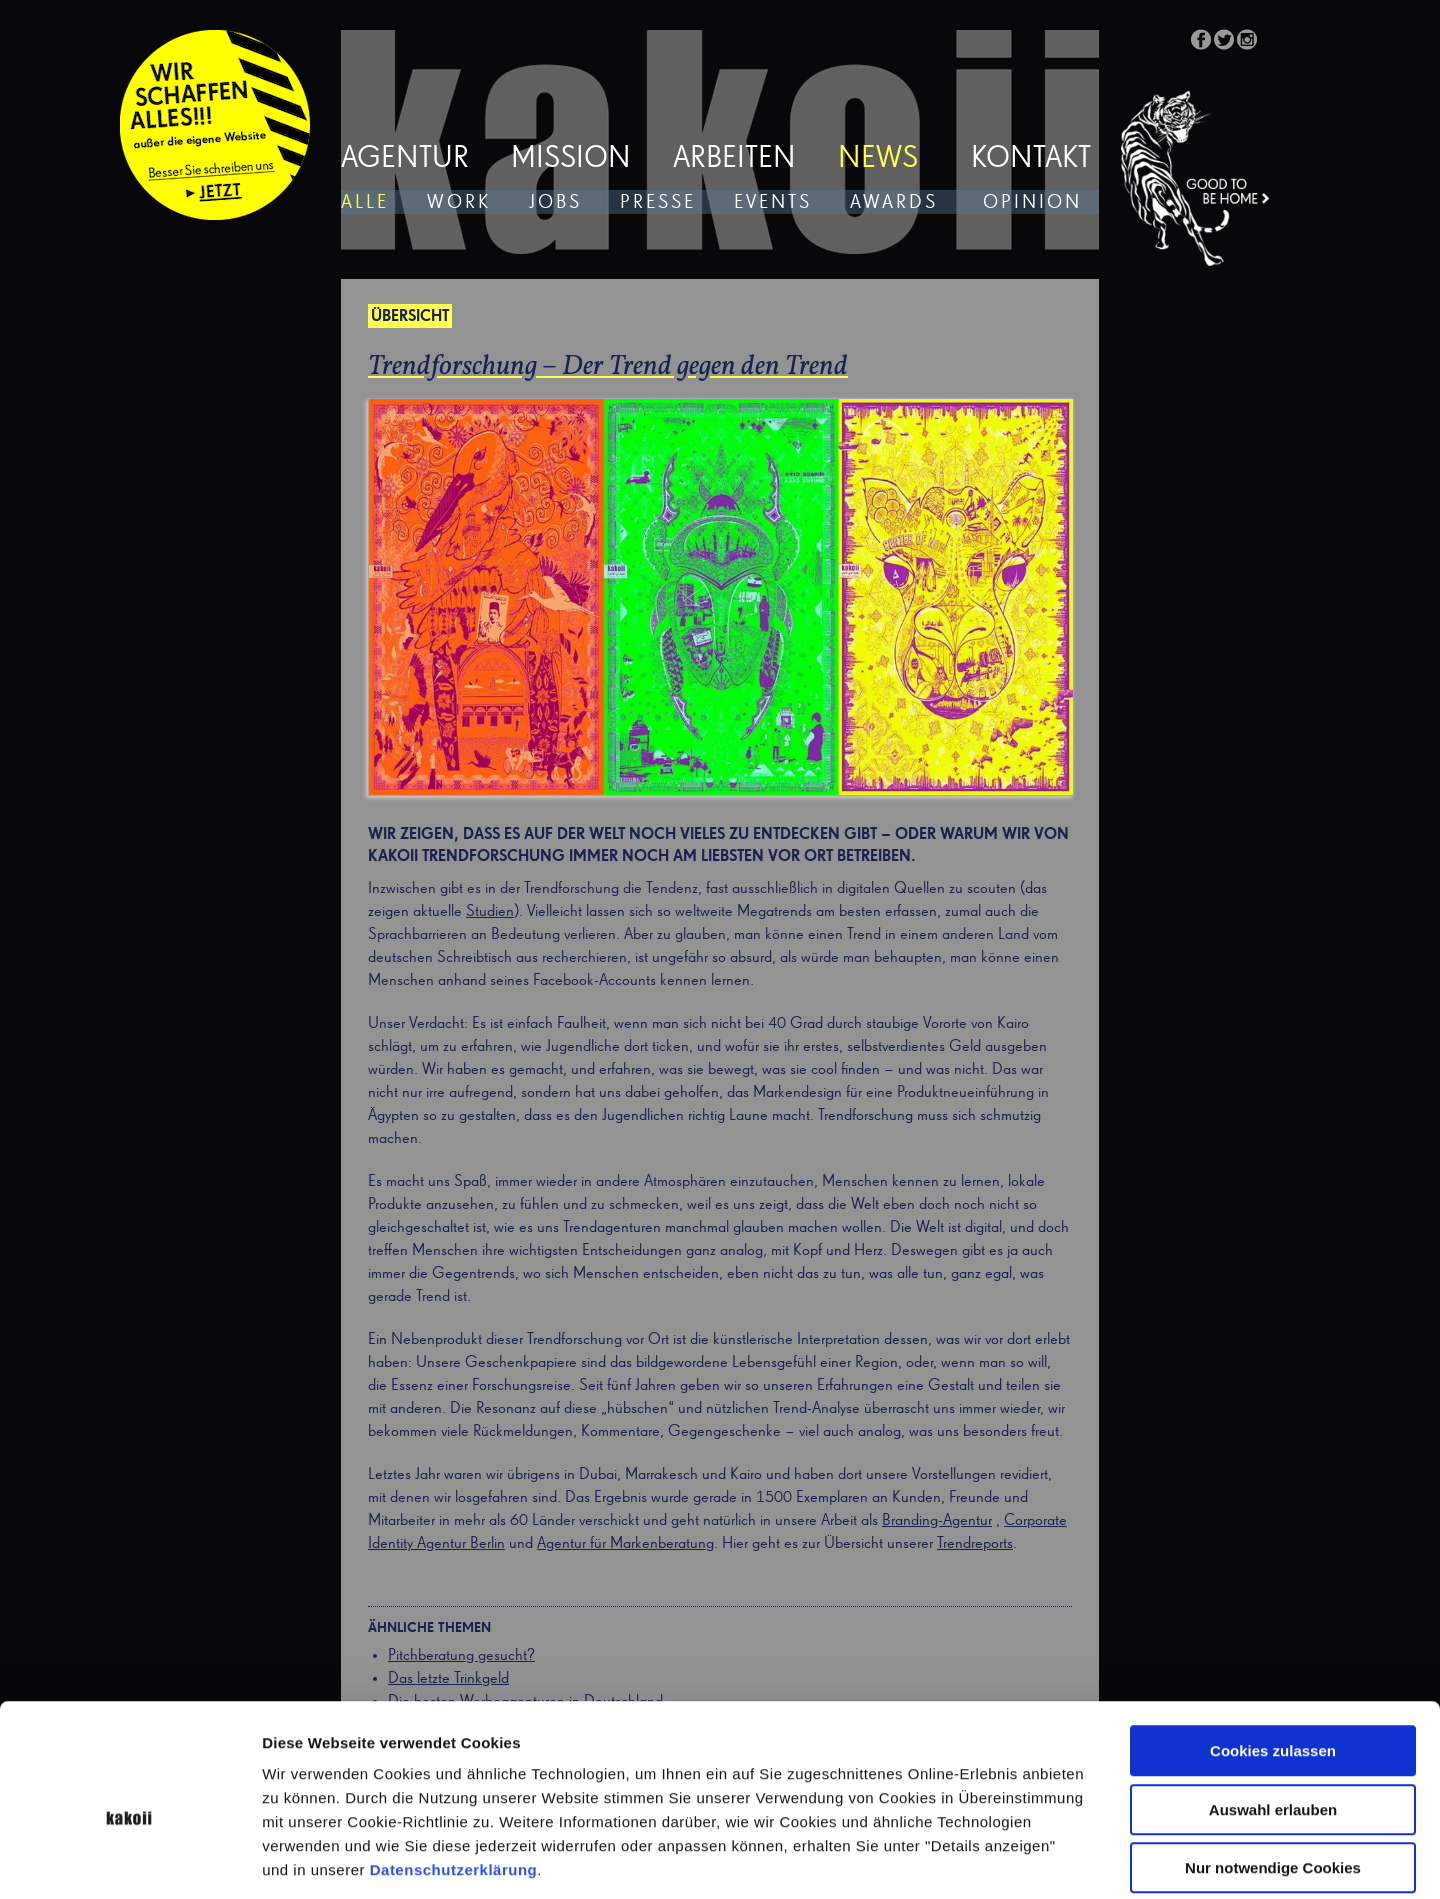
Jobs (555, 202)
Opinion (1032, 202)
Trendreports (975, 1544)
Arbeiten (734, 159)
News (878, 159)
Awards (894, 202)
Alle (365, 202)
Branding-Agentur (937, 1521)
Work (459, 202)
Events (773, 202)
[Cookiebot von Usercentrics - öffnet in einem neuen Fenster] (129, 1860)
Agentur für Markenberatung (625, 1544)
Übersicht (410, 317)
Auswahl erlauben (1273, 1713)
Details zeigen (1063, 1859)
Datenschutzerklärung (454, 1773)
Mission (571, 159)
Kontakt (1031, 159)
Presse (658, 202)
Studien (490, 912)
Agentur (405, 159)
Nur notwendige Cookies (1273, 1771)
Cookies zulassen (1273, 1654)
